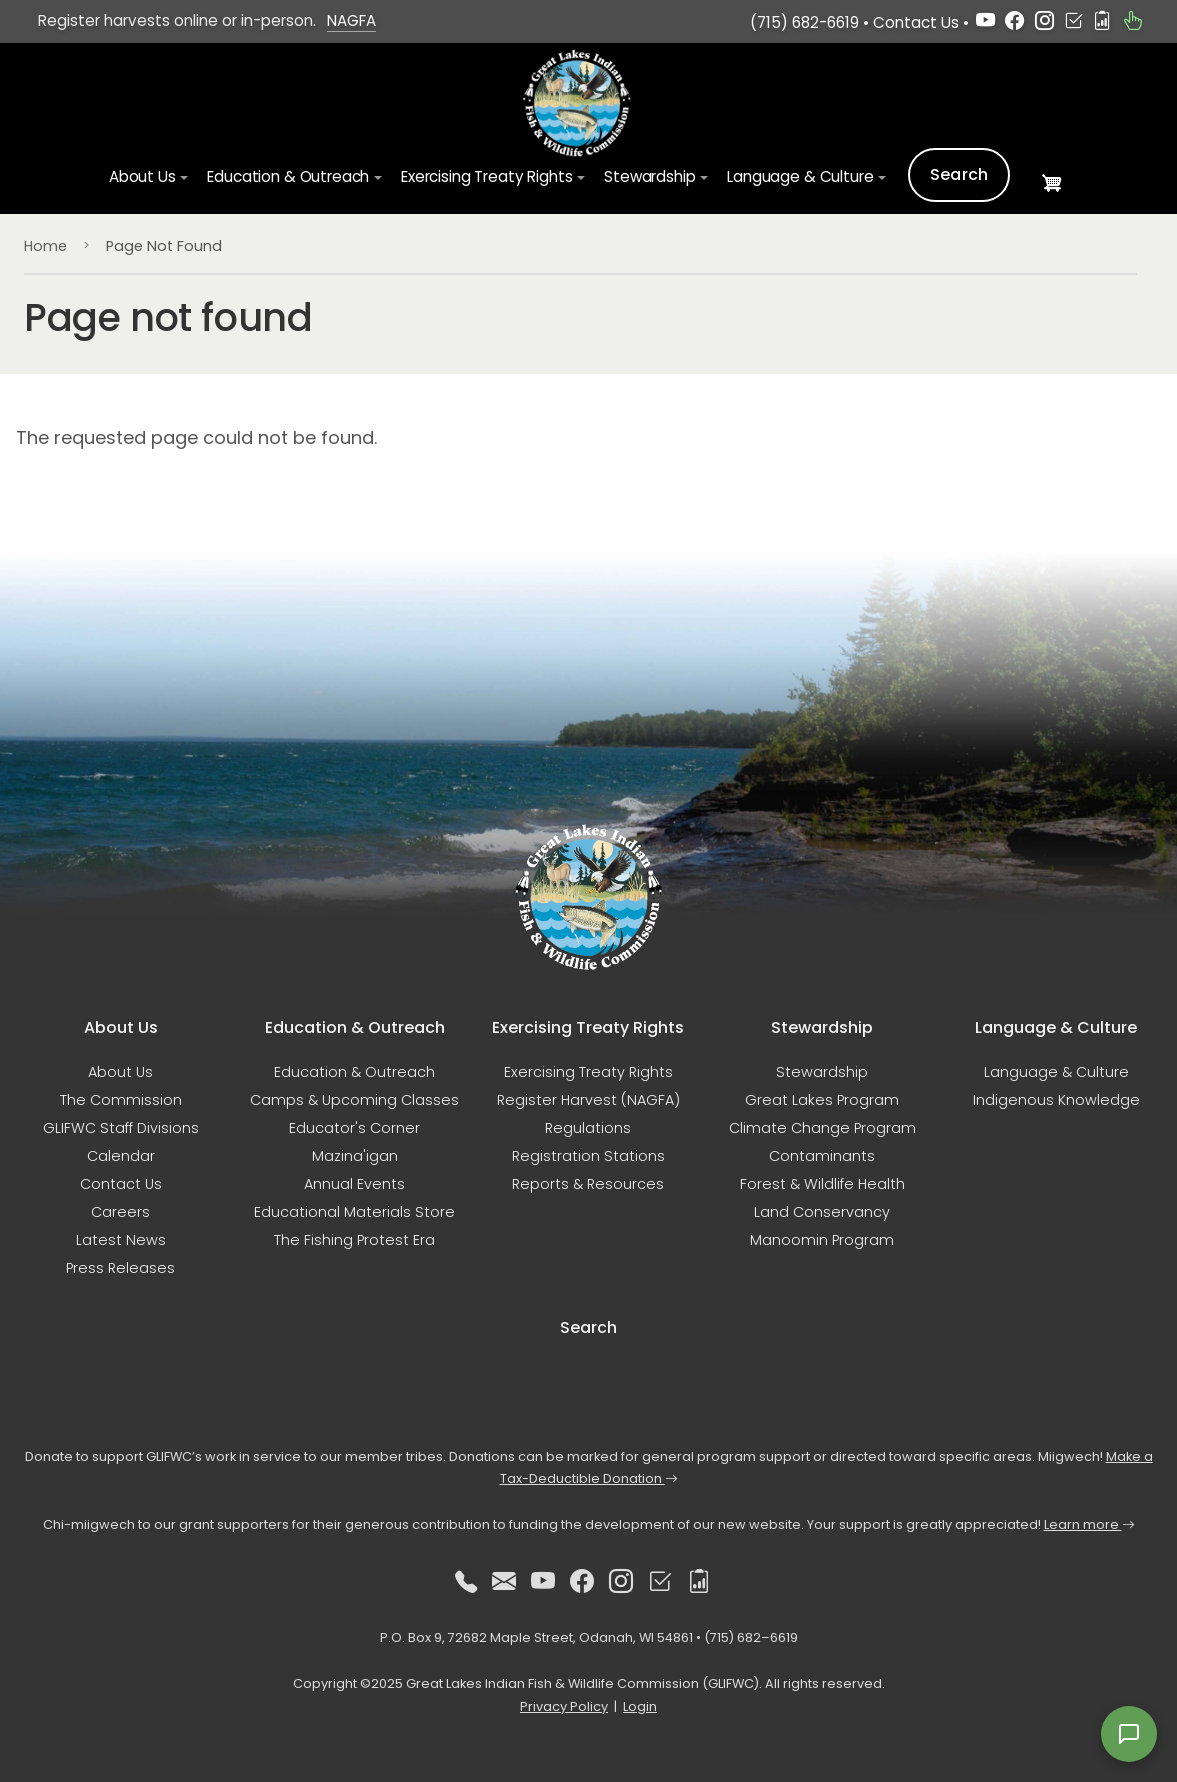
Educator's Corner (354, 1128)
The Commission (121, 1100)
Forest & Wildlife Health (822, 1184)
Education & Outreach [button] (288, 177)
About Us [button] (142, 177)
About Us (120, 1072)
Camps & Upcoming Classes (354, 1100)
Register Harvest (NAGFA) (588, 1100)
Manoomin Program (822, 1240)
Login (640, 1706)
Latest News (121, 1240)
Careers (120, 1212)
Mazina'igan (355, 1156)
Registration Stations (588, 1156)
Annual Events (354, 1184)
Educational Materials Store (354, 1212)
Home (45, 246)
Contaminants (822, 1156)
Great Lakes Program (822, 1100)
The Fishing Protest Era (354, 1240)
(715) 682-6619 (804, 22)
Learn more (1089, 1524)
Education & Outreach (354, 1072)
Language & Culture (1056, 1072)
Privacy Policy (564, 1706)
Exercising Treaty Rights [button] (486, 177)
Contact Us (916, 22)
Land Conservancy (822, 1212)
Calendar (121, 1156)
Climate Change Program (822, 1128)
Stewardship (822, 1072)
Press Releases (120, 1268)
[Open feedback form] (1129, 1734)
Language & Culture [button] (800, 177)
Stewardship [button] (649, 177)
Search (959, 175)
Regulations (588, 1128)
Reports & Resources (588, 1184)
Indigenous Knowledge (1056, 1100)
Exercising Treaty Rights (588, 1072)
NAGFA (351, 20)
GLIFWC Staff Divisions (121, 1128)
